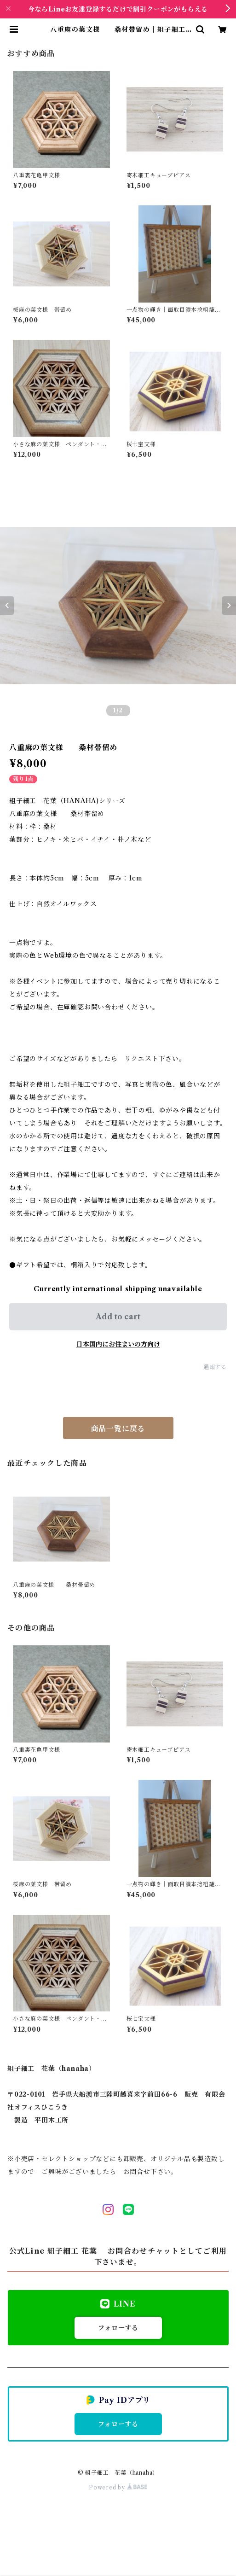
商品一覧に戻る (118, 1428)
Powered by (118, 2487)
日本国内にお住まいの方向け (118, 1344)
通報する (215, 1367)
